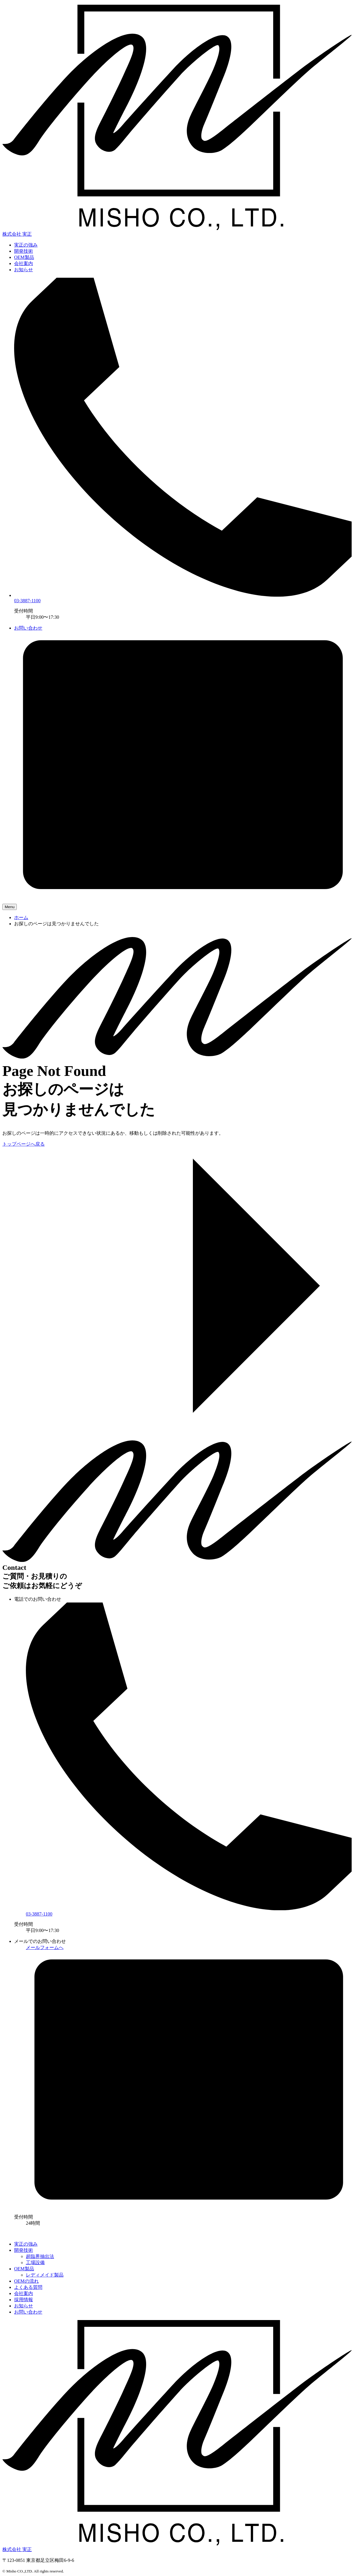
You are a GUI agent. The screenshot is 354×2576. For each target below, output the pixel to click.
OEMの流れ (26, 2281)
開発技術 (23, 251)
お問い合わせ (28, 2311)
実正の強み (26, 244)
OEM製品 (24, 257)
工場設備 (35, 2262)
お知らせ (23, 269)
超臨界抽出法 (40, 2256)
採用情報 (23, 2299)
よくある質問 (28, 2287)
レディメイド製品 (45, 2274)
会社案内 (23, 263)
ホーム (21, 917)
